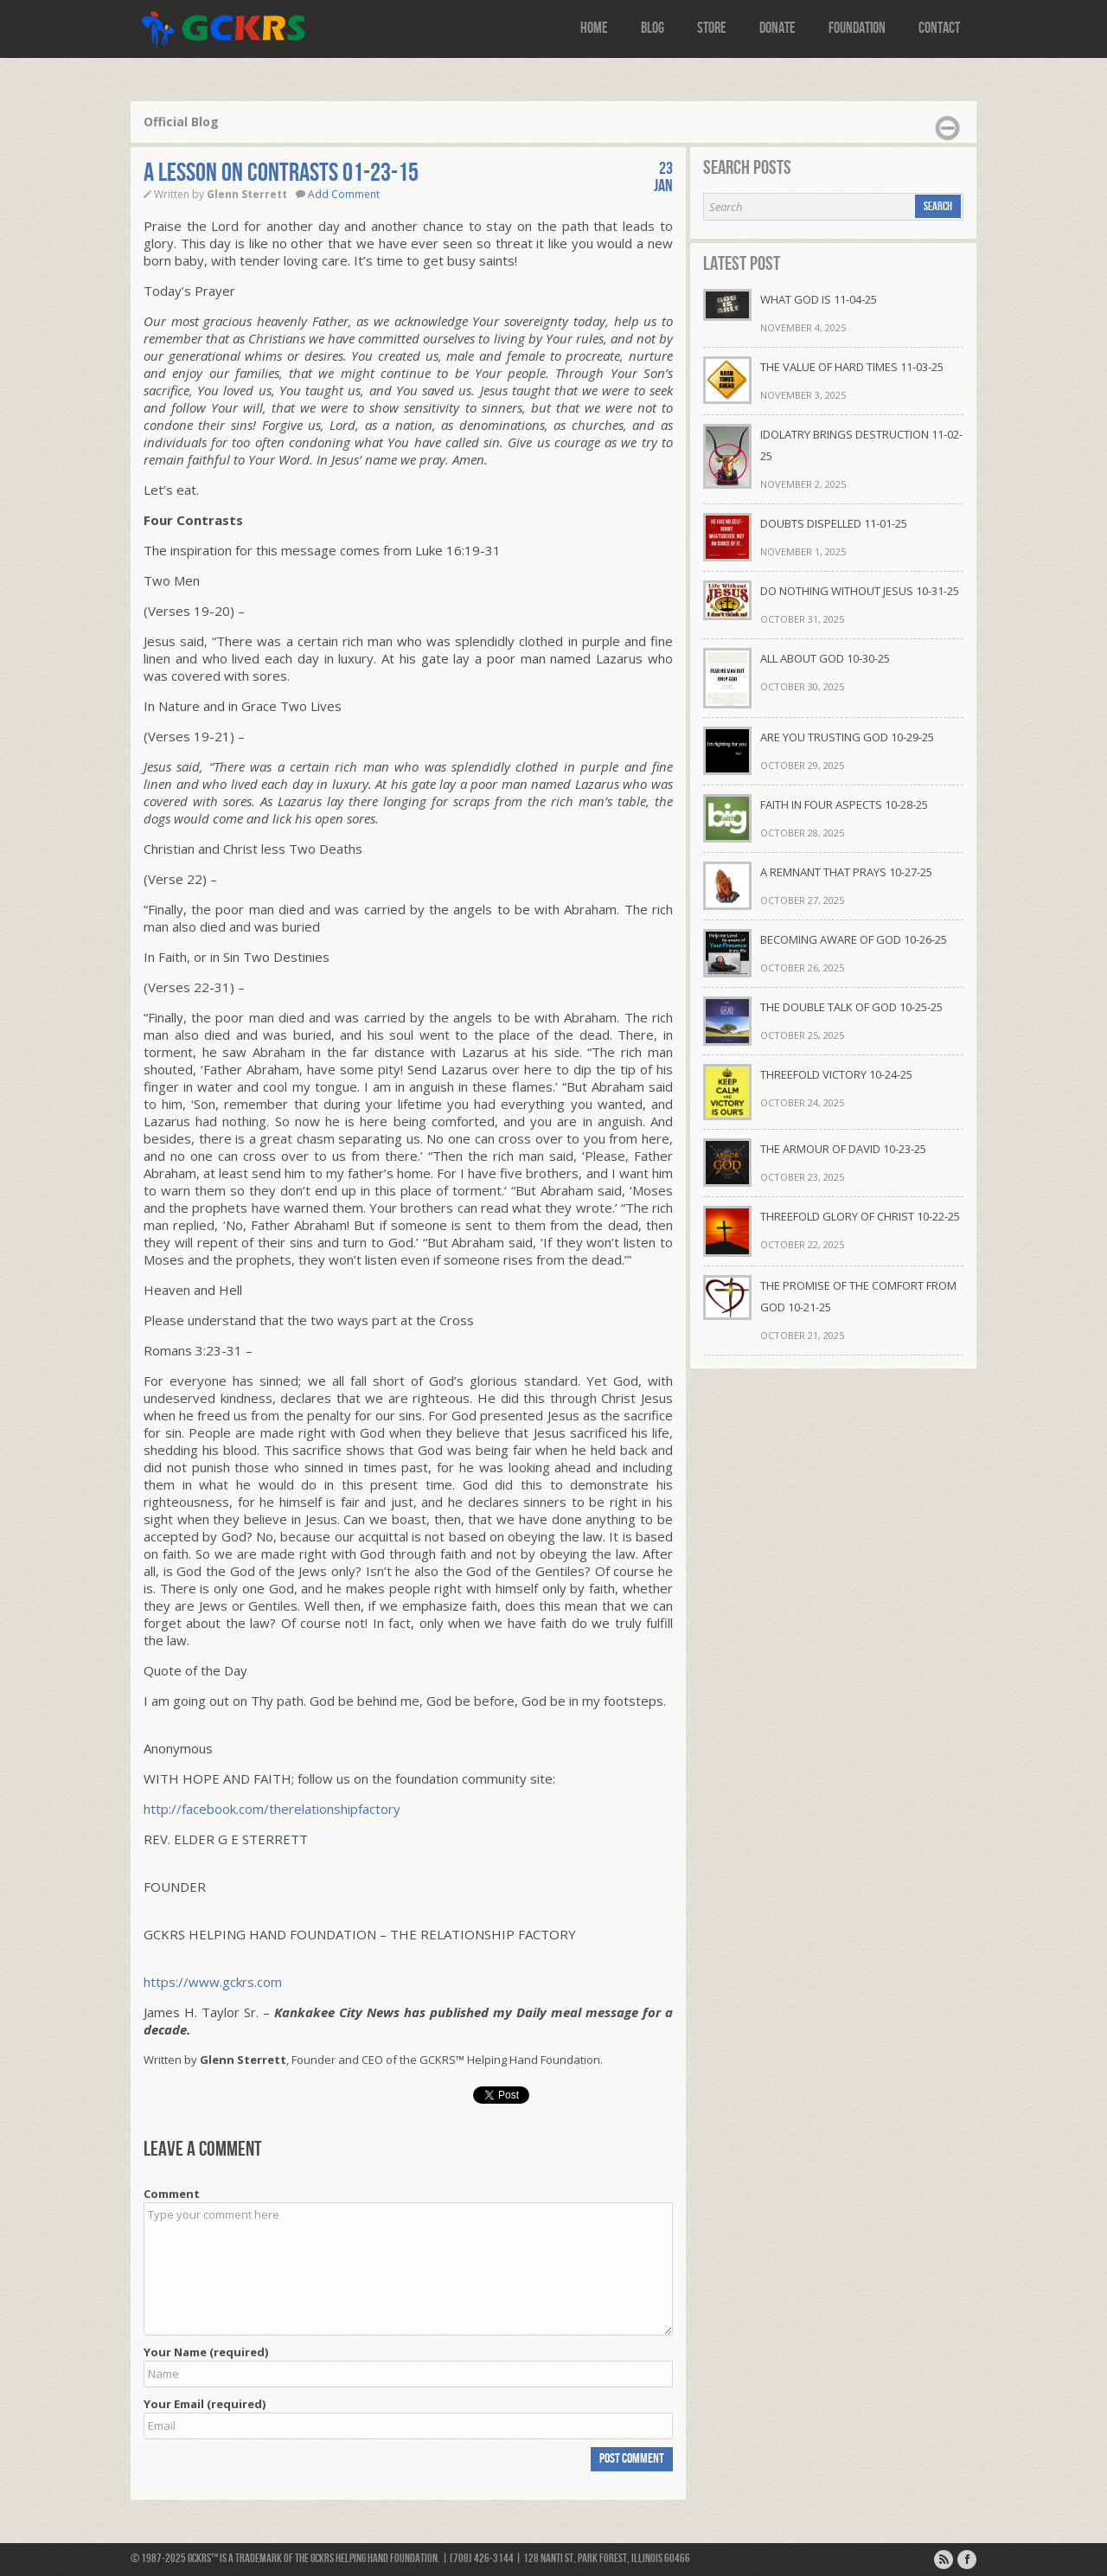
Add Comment (344, 194)
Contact (939, 28)
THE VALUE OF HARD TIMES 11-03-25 (852, 367)
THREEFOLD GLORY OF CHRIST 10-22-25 (860, 1216)
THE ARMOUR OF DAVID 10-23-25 (843, 1149)
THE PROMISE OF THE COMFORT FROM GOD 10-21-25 (858, 1296)
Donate (777, 28)
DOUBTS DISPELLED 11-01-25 (833, 523)
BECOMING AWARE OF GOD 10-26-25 (853, 939)
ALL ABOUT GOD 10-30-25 (825, 658)
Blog (652, 28)
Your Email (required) (205, 2404)
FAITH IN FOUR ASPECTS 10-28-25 (844, 804)
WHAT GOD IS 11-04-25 (818, 299)
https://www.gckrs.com (213, 1981)
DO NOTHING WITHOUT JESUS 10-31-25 (859, 591)
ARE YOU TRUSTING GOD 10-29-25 (847, 737)
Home (594, 28)
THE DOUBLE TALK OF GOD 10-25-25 (851, 1007)
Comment (172, 2193)
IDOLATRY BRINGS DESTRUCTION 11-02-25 (861, 445)
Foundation (857, 28)
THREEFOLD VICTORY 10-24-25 (836, 1074)
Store (711, 28)
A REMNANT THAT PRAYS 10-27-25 (846, 872)
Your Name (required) (206, 2352)
